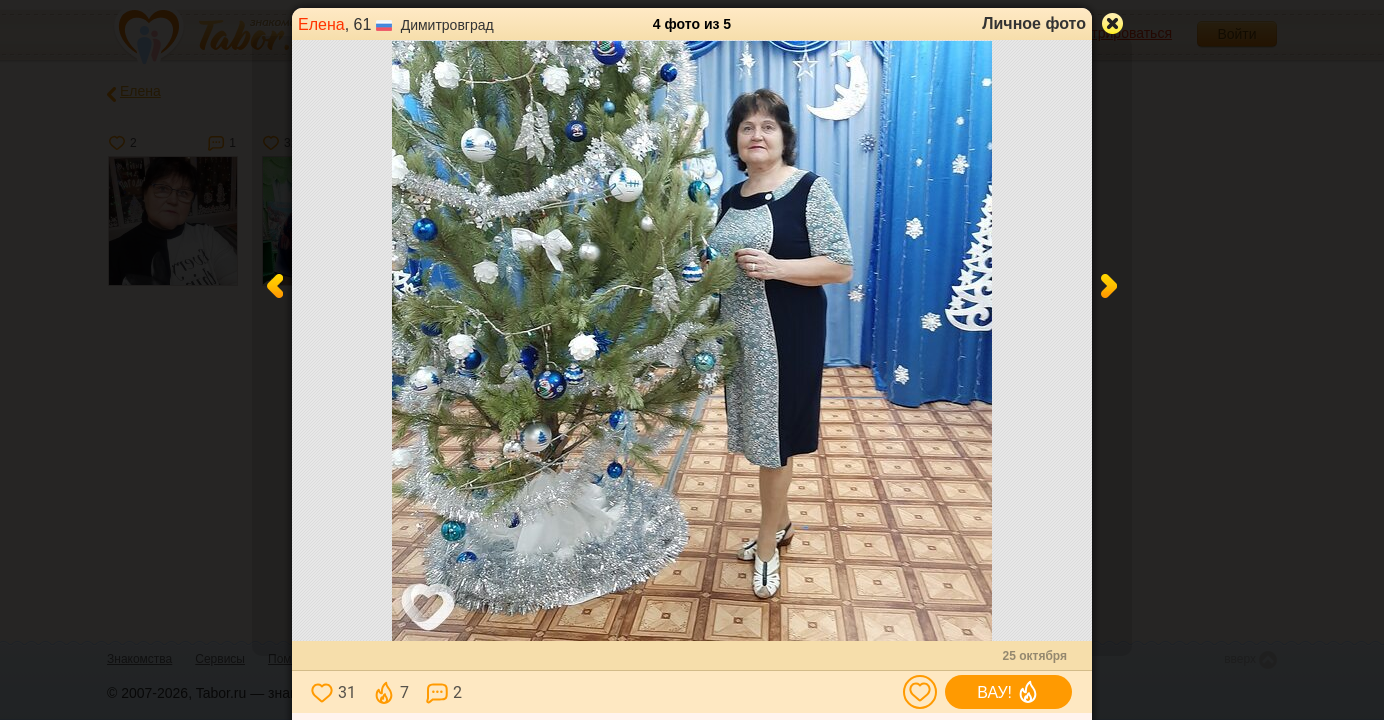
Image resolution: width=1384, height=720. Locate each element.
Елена (321, 24)
